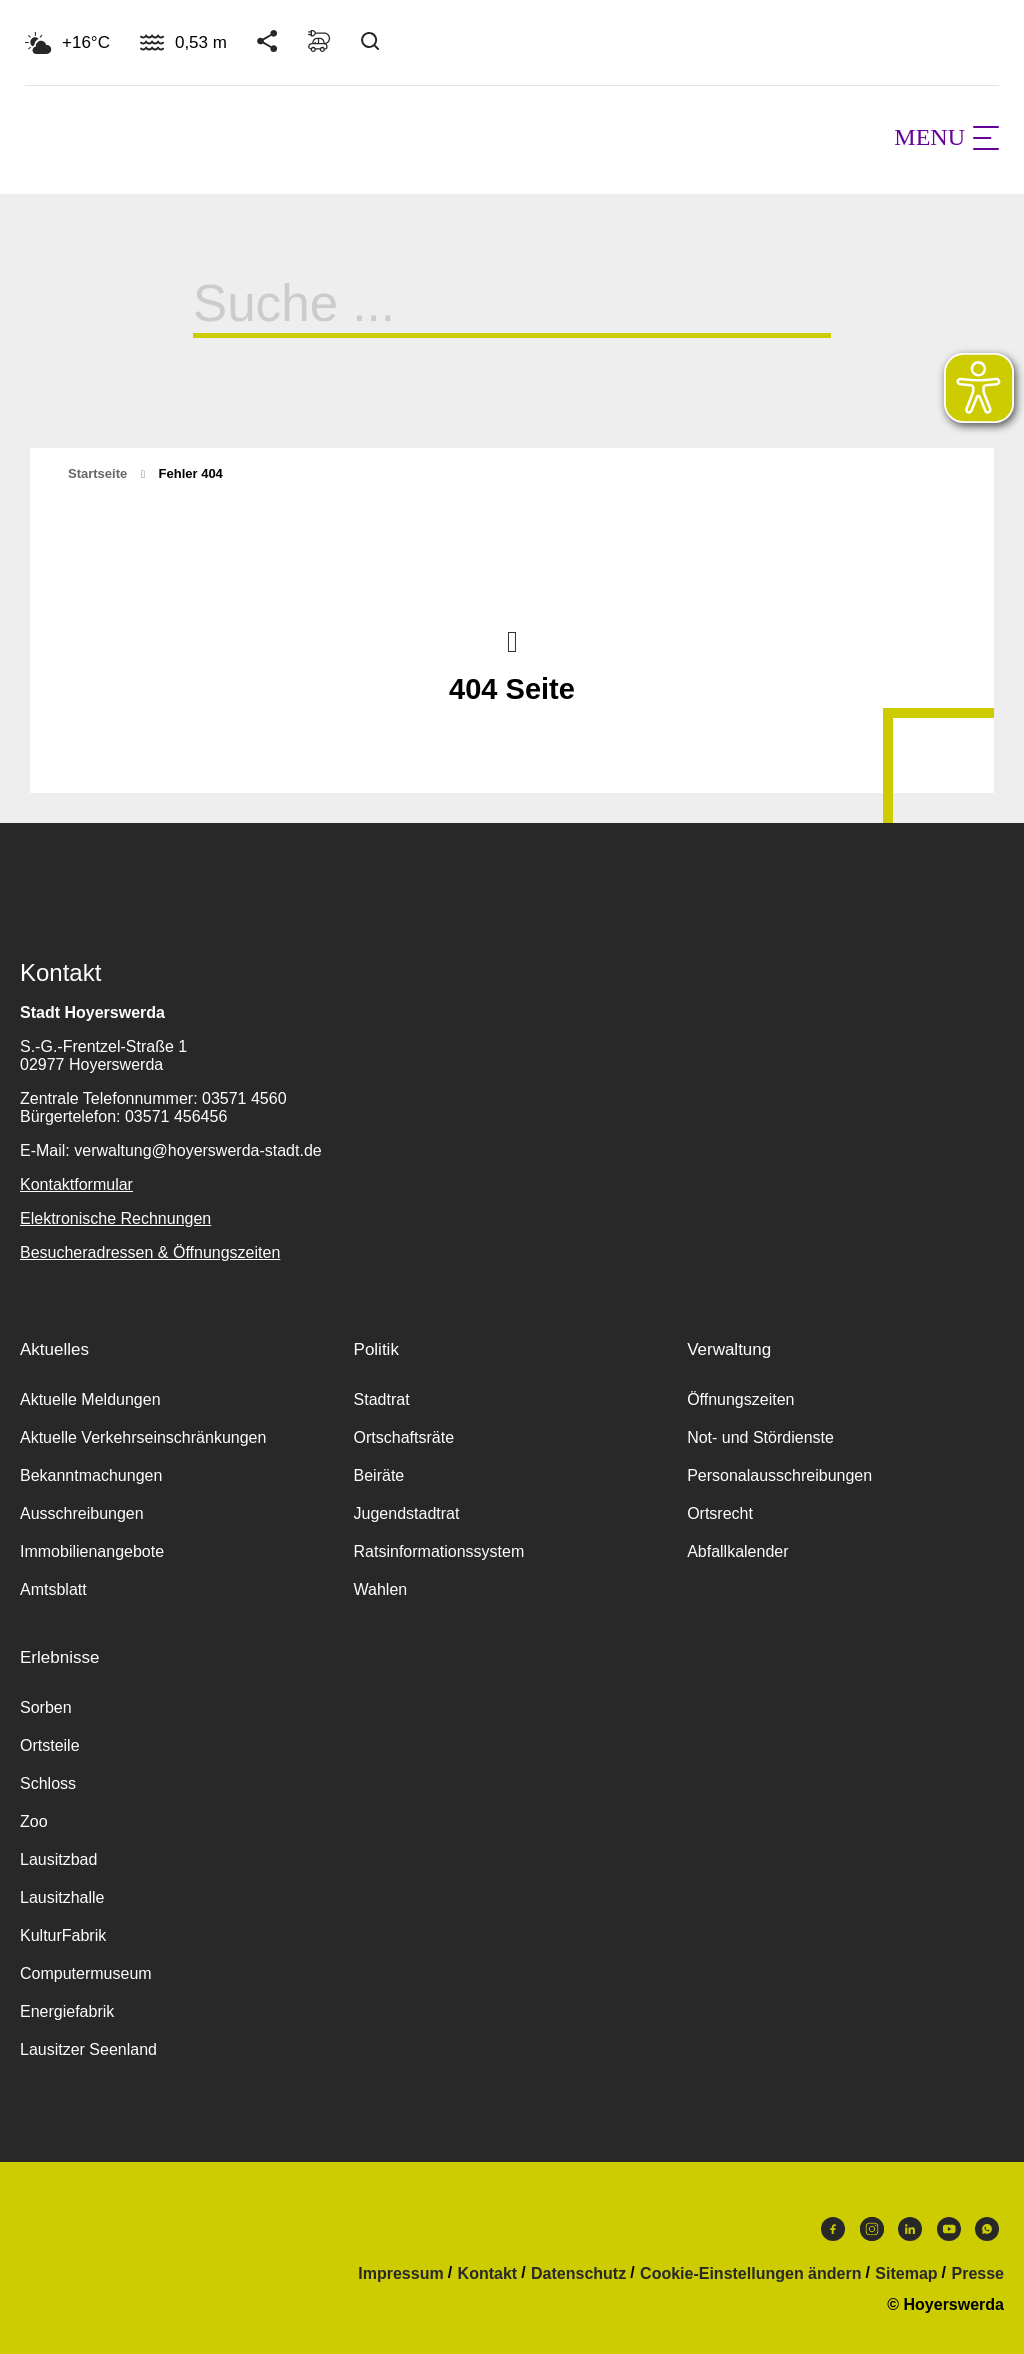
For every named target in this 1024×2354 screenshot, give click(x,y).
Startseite (97, 473)
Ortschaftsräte (404, 1437)
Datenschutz (578, 2274)
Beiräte (379, 1475)
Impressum (400, 2274)
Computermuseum (86, 1973)
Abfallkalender (737, 1551)
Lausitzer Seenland (88, 2049)
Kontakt (488, 2274)
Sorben (46, 1707)
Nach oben (512, 640)
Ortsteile (50, 1745)
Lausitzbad (58, 1859)
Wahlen (381, 1589)
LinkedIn (910, 2229)
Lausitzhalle (62, 1897)
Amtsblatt (53, 1589)
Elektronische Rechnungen (115, 1218)
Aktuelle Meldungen (90, 1399)
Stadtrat (382, 1399)
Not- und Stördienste (760, 1437)
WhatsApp (987, 2229)
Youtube (949, 2229)
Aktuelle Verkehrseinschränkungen (143, 1437)
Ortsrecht (720, 1513)
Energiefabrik (67, 2011)
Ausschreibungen (82, 1513)
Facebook (833, 2229)
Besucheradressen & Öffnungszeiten (150, 1252)
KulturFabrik (63, 1935)
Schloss (48, 1783)
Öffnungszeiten (740, 1399)
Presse (978, 2274)
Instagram (872, 2229)
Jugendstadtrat (407, 1513)
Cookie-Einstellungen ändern (750, 2274)
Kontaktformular (76, 1184)
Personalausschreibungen (779, 1475)
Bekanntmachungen (91, 1475)
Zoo (34, 1821)
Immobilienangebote (92, 1551)
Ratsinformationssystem (439, 1551)
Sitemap (906, 2274)
